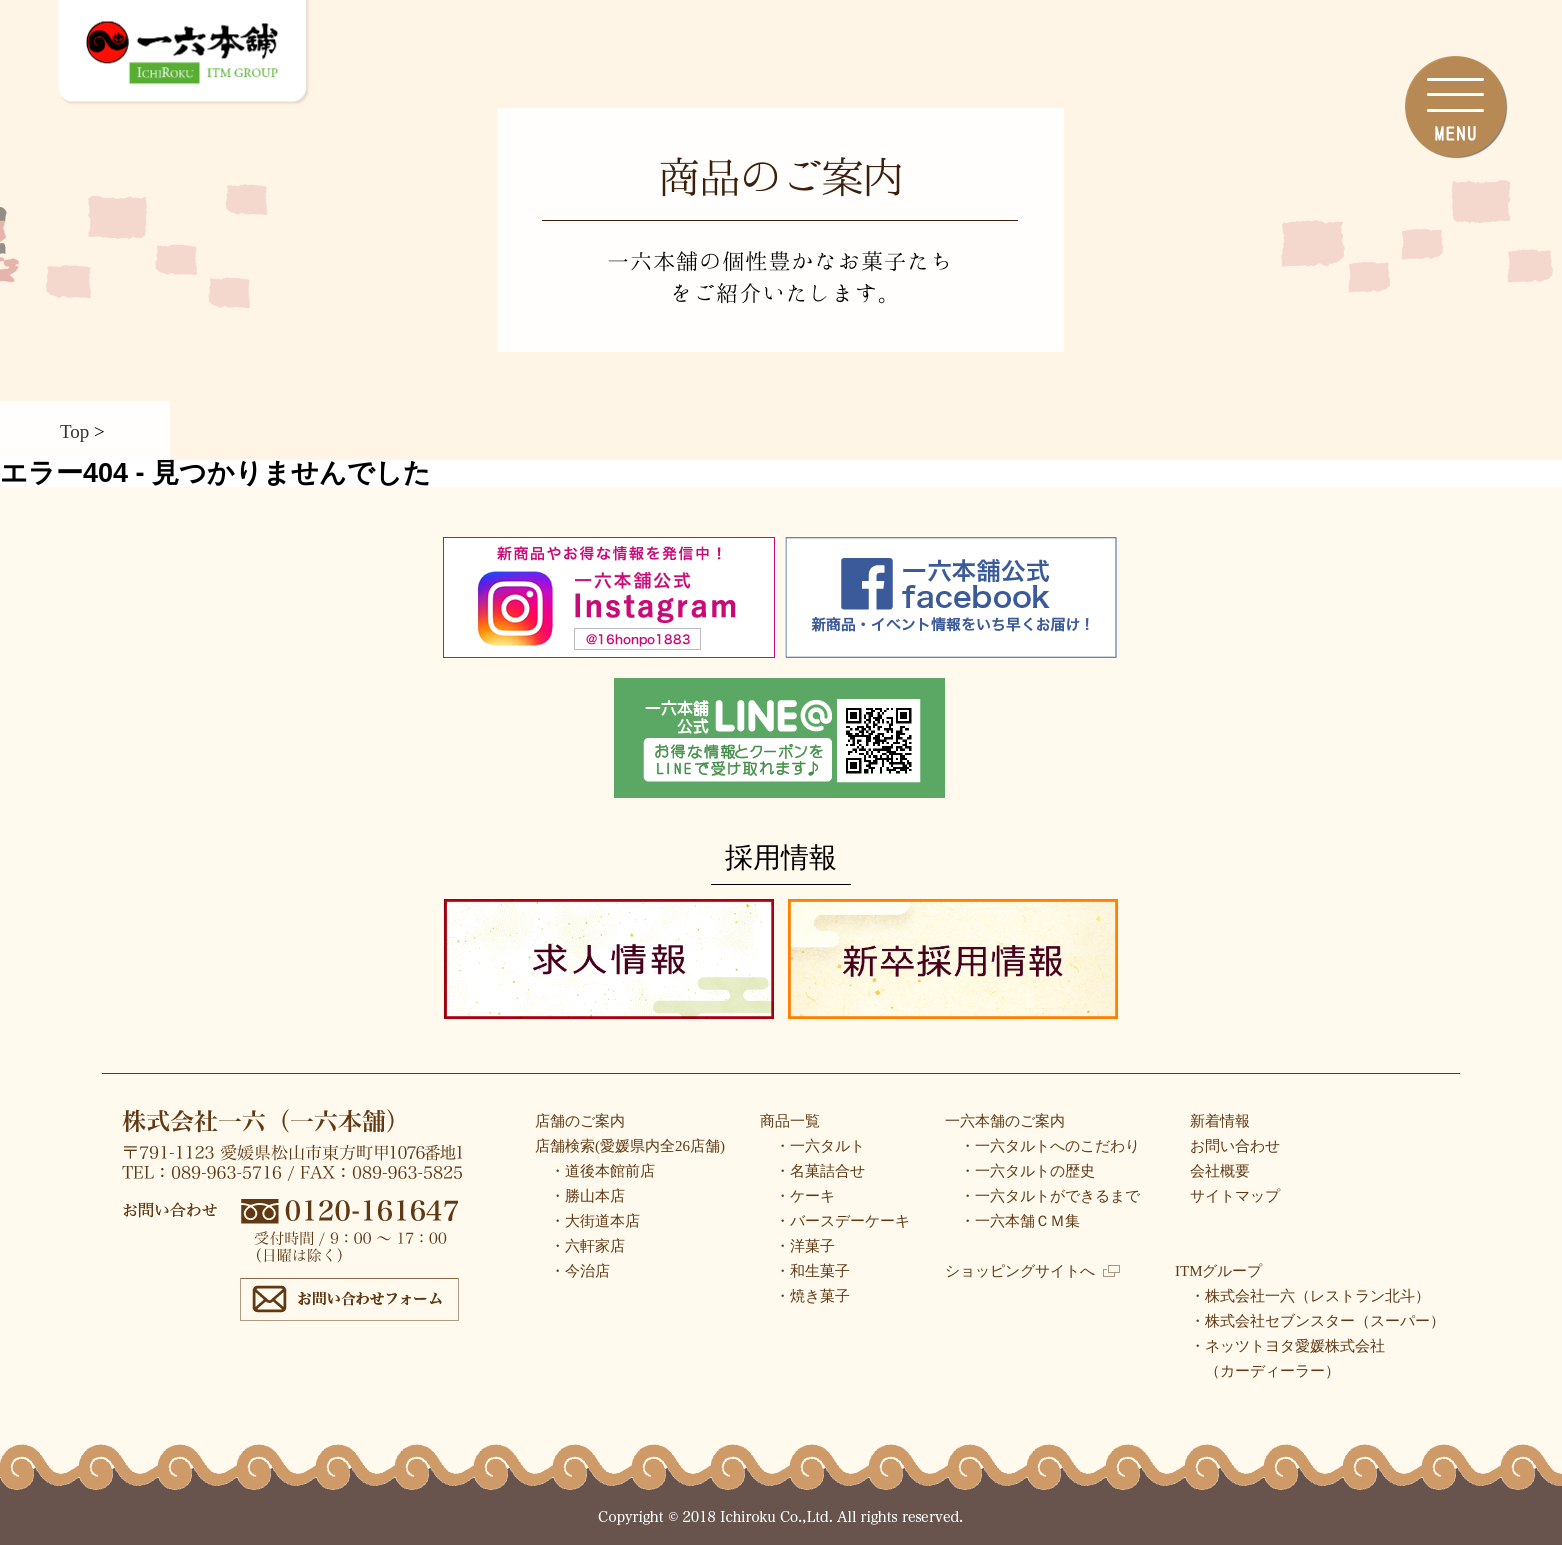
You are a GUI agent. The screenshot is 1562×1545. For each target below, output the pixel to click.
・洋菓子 (805, 1246)
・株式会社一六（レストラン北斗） (1310, 1296)
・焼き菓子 (812, 1296)
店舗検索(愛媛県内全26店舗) (630, 1146)
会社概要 (1220, 1171)
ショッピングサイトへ (1032, 1271)
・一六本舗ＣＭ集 (1020, 1221)
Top (74, 430)
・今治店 (580, 1271)
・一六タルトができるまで (1050, 1196)
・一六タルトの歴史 (1027, 1171)
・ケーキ (805, 1196)
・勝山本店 (587, 1196)
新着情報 (1220, 1121)
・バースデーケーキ (842, 1221)
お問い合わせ (1235, 1146)
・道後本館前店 (602, 1171)
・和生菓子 (812, 1271)
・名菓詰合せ (820, 1171)
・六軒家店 (587, 1246)
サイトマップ (1235, 1196)
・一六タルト (820, 1146)
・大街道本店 (595, 1221)
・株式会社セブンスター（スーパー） (1317, 1321)
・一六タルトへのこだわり (1050, 1146)
